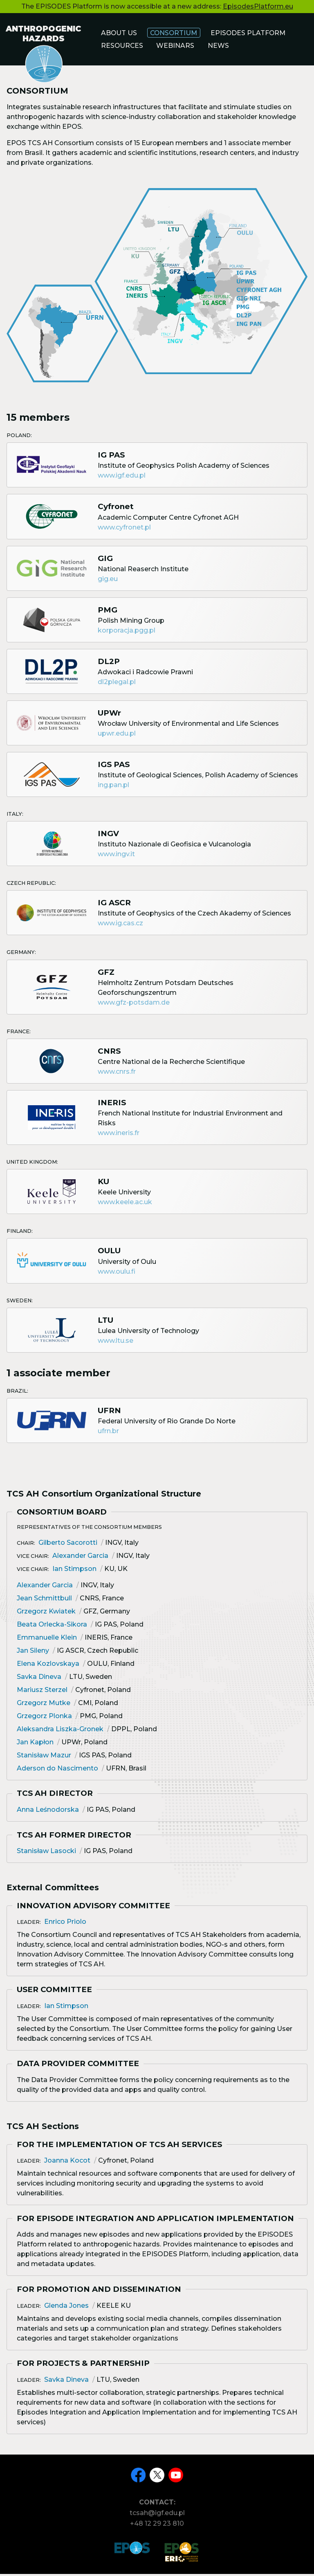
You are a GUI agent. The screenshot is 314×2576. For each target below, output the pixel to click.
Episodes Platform (253, 32)
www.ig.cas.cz (120, 927)
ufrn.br (108, 1434)
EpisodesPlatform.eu (258, 6)
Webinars (178, 45)
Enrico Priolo (65, 1925)
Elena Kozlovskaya (48, 1667)
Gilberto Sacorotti (67, 1546)
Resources (123, 45)
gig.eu (108, 582)
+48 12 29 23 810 (157, 2529)
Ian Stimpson (74, 1572)
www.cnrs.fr (117, 1075)
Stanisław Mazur (44, 1758)
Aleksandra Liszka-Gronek (60, 1732)
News (221, 45)
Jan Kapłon (35, 1745)
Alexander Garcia (80, 1559)
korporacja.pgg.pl (126, 633)
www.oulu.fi (116, 1275)
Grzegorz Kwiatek (46, 1614)
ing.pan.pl (113, 788)
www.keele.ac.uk (125, 1205)
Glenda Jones (66, 2309)
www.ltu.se (115, 1344)
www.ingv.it (116, 858)
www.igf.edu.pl (122, 479)
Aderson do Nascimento (57, 1771)
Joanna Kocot (67, 2164)
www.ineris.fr (118, 1136)
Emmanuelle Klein (47, 1641)
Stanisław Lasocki (46, 1854)
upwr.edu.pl (117, 736)
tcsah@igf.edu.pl (157, 2518)
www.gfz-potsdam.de (134, 1006)
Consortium (176, 32)
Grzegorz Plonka (44, 1719)
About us (120, 32)
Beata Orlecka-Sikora (52, 1627)
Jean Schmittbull (44, 1601)
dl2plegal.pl (117, 685)
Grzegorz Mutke (43, 1706)
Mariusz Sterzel (42, 1693)
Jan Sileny (33, 1654)
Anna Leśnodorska (48, 1813)
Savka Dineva (39, 1680)
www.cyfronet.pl (124, 530)
